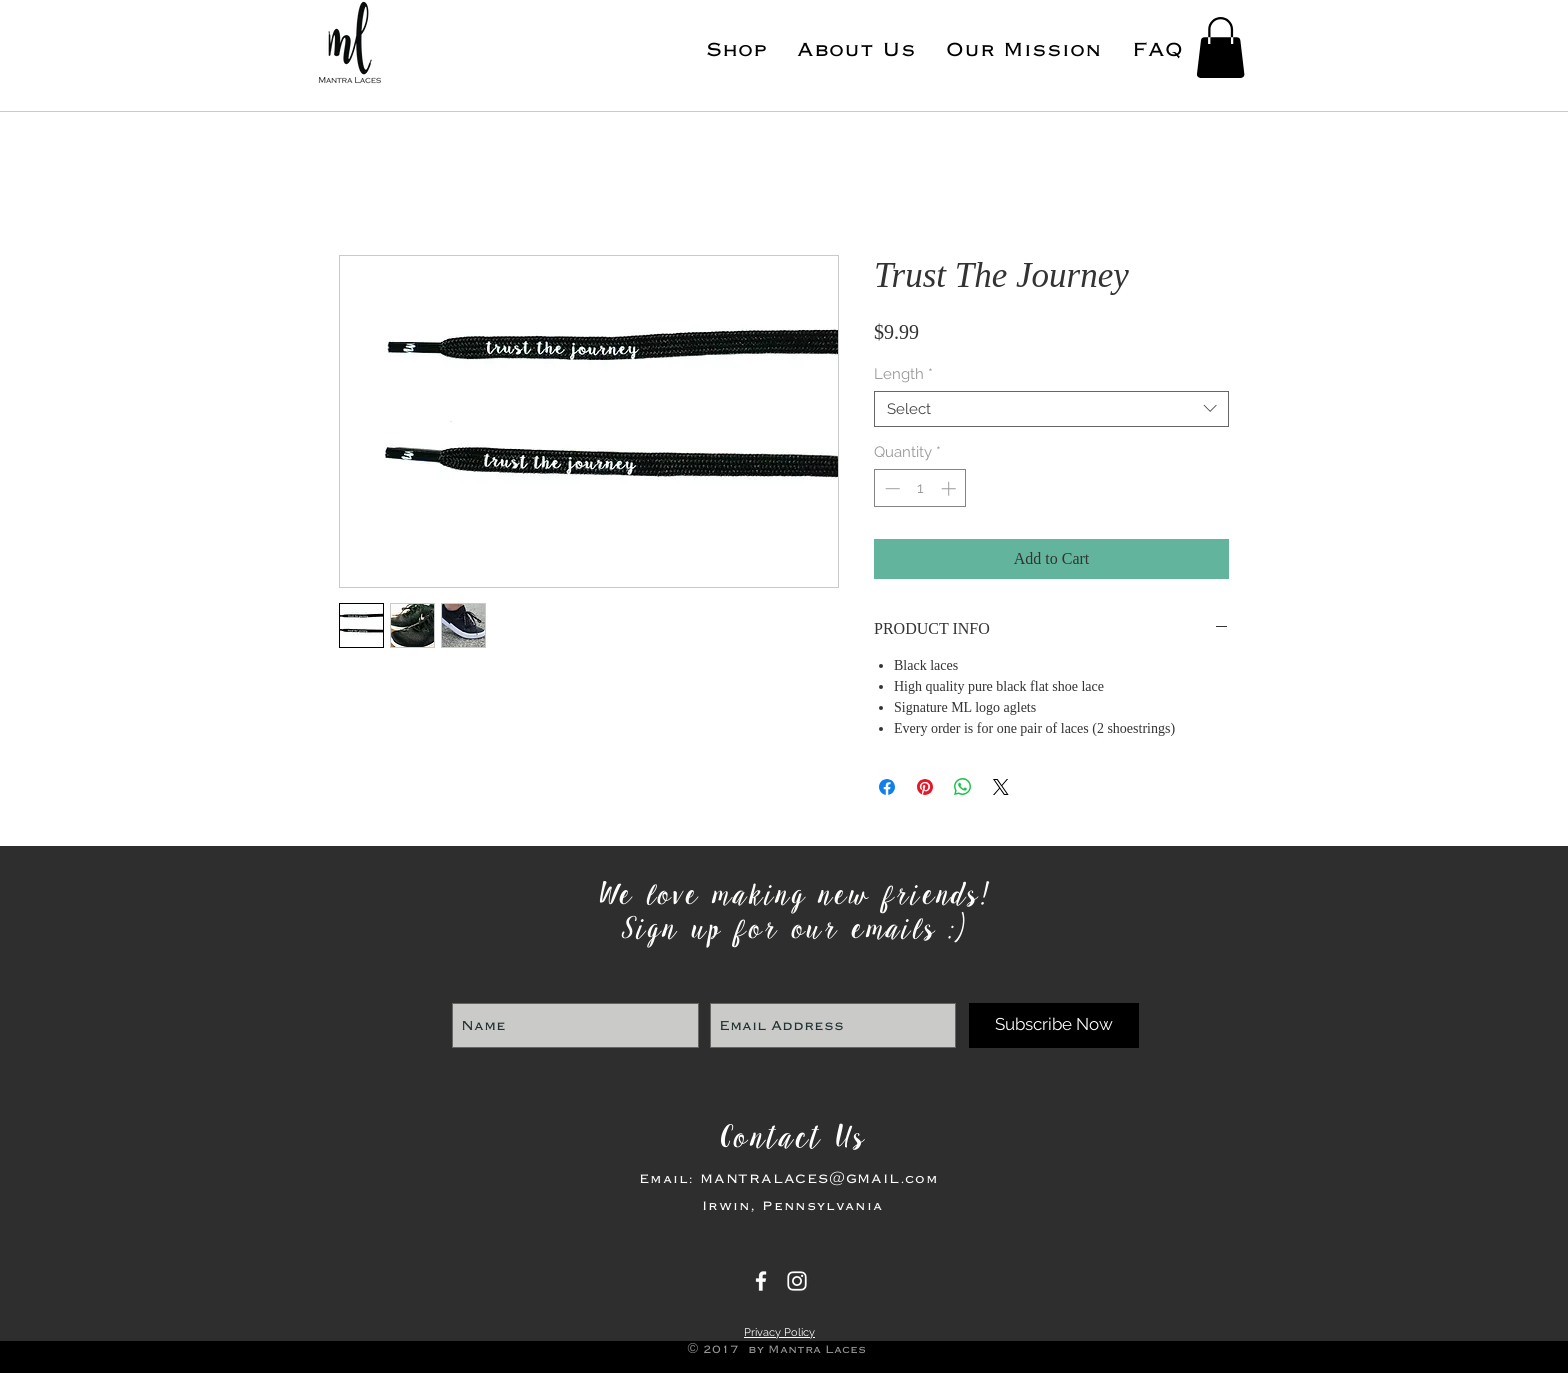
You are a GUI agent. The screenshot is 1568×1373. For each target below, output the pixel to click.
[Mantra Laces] (761, 1281)
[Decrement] (890, 488)
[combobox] (1051, 409)
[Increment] (950, 488)
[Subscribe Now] (1054, 1025)
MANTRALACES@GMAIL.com (819, 1178)
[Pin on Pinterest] (925, 787)
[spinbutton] (920, 488)
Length (903, 374)
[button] (1220, 47)
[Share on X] (1001, 787)
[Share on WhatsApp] (963, 787)
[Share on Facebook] (887, 787)
